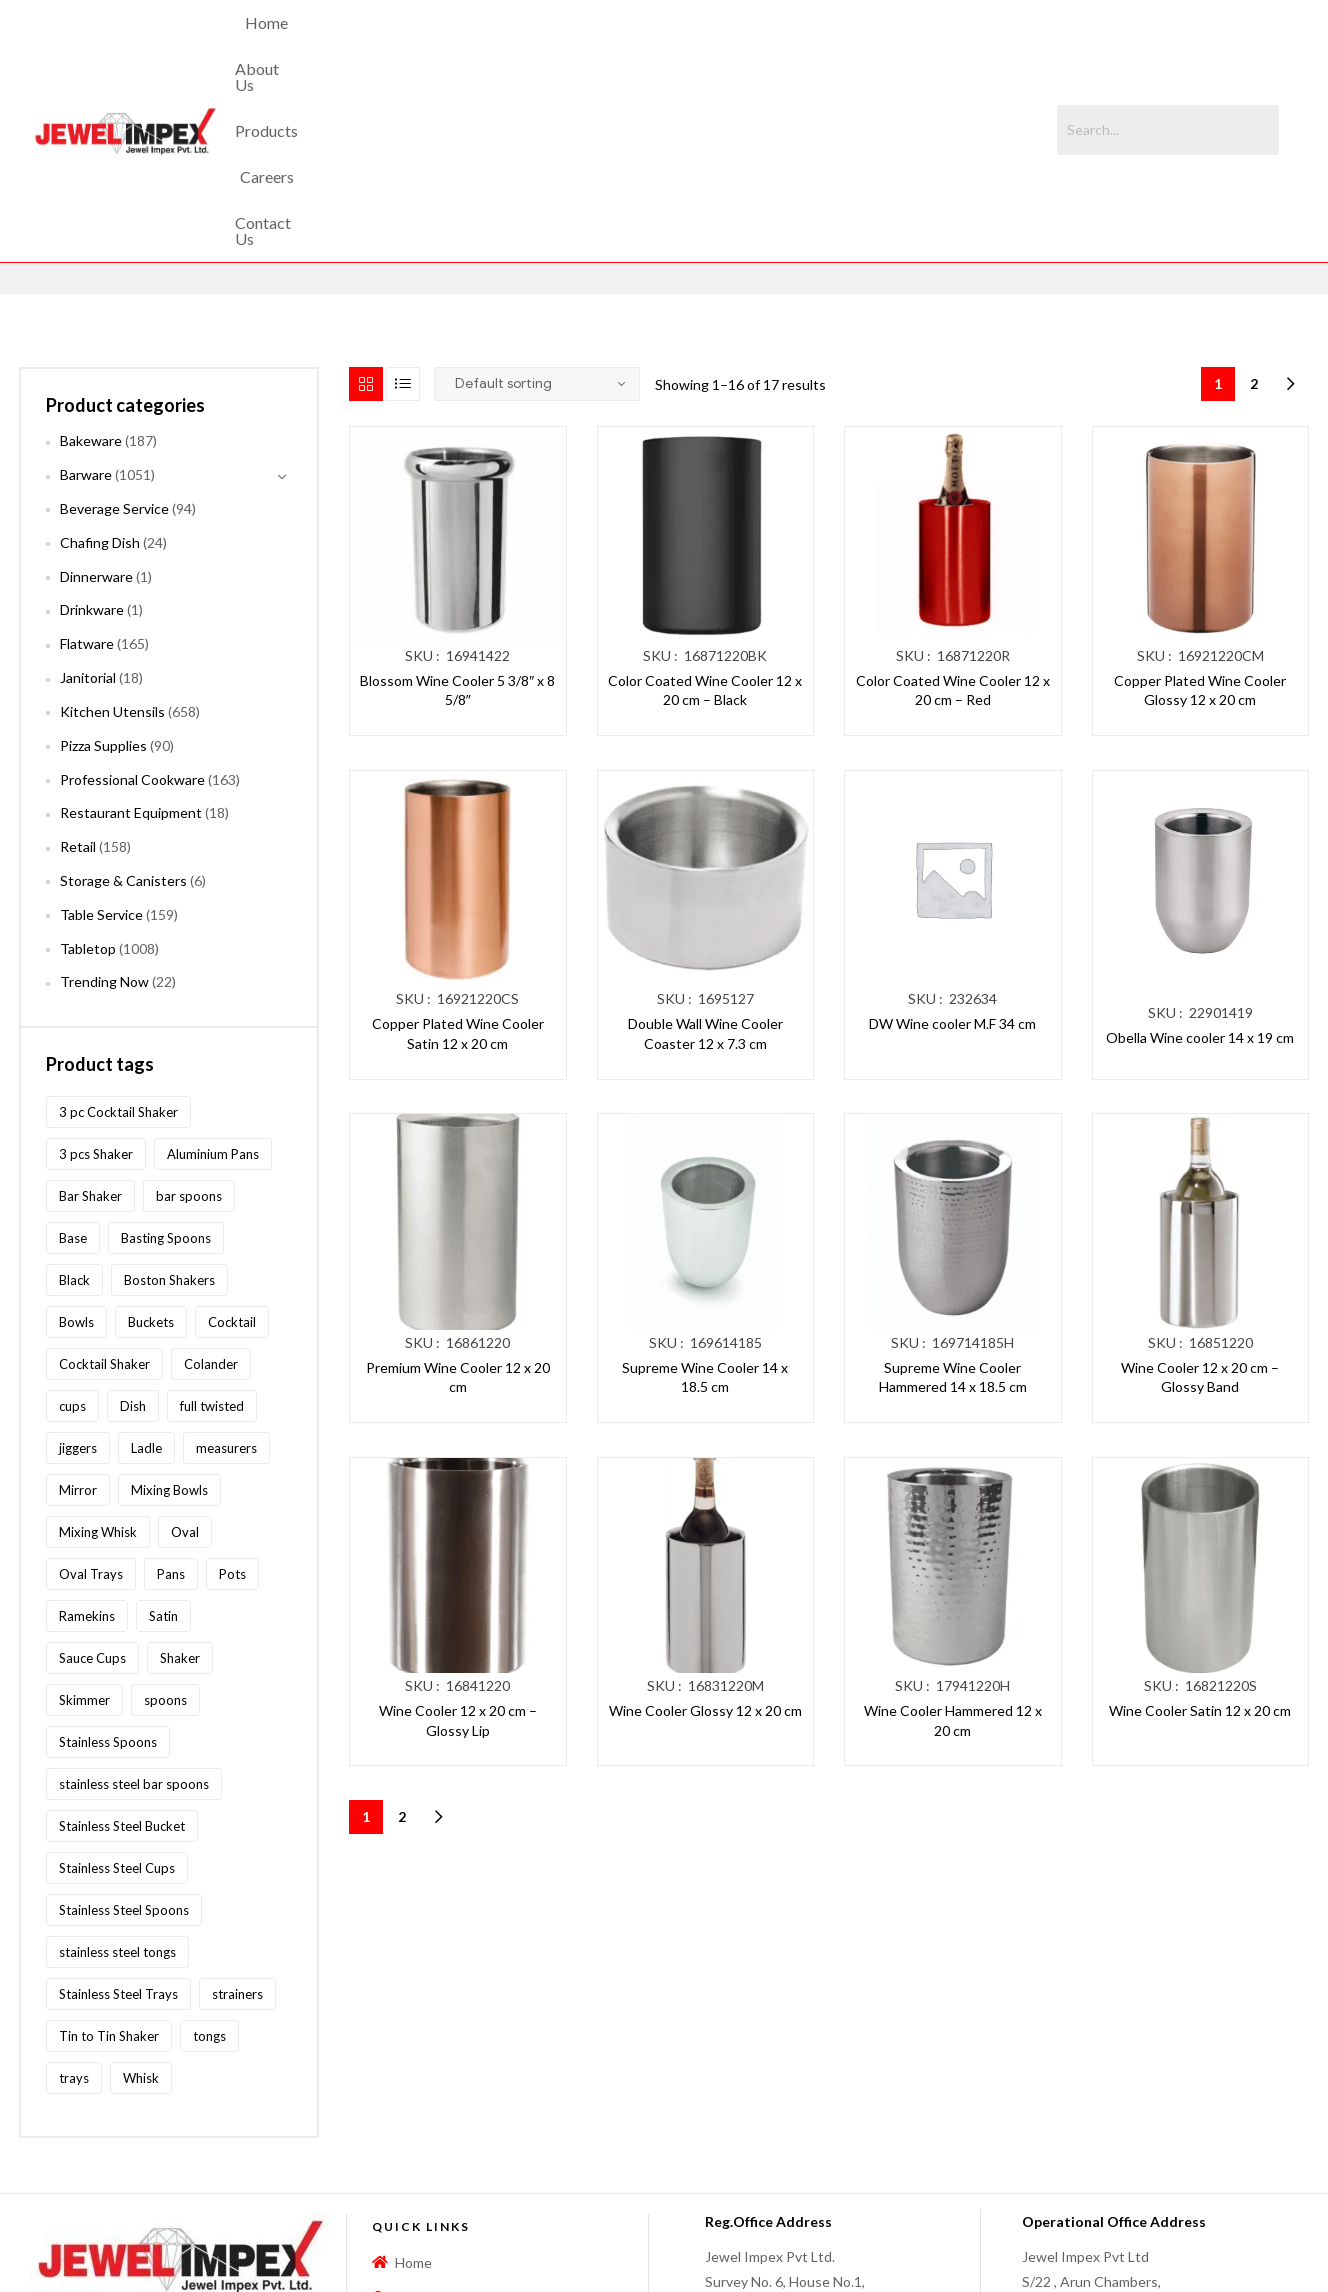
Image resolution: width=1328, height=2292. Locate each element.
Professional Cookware (132, 609)
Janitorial (88, 508)
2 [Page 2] (1254, 214)
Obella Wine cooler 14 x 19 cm (1200, 868)
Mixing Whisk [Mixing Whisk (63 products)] (98, 1362)
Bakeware (91, 271)
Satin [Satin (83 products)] (163, 1446)
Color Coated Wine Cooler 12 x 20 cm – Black (705, 521)
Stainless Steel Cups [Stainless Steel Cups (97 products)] (117, 1698)
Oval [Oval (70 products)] (185, 1362)
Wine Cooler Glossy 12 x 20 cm (705, 1541)
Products (627, 45)
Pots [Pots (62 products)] (232, 1404)
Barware (86, 305)
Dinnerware (96, 406)
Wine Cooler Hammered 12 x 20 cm (953, 1551)
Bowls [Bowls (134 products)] (76, 1152)
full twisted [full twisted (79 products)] (212, 1236)
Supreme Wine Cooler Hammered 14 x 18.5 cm (953, 1207)
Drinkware (92, 440)
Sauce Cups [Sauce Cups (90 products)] (92, 1488)
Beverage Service (114, 339)
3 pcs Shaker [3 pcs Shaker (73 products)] (96, 984)
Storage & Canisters (123, 711)
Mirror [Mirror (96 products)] (78, 1320)
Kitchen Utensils (112, 542)
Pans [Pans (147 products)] (171, 1404)
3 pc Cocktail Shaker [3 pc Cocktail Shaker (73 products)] (118, 942)
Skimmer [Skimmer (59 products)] (84, 1530)
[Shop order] (537, 215)
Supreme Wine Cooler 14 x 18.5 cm (705, 1207)
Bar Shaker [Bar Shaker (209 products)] (90, 1026)
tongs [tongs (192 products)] (209, 1866)
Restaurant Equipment (131, 643)
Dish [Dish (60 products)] (133, 1236)
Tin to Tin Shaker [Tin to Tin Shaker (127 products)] (109, 1866)
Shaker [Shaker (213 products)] (180, 1488)
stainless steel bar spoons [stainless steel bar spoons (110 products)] (134, 1614)
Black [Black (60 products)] (74, 1110)
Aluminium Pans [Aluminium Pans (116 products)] (213, 984)
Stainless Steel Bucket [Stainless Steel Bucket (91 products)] (122, 1656)
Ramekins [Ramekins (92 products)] (87, 1446)
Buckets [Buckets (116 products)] (151, 1152)
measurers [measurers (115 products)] (226, 1278)
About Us (533, 45)
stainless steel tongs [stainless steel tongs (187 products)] (117, 1782)
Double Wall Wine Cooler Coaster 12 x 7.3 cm (705, 864)
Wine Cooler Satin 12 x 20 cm (1200, 1541)
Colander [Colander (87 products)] (211, 1194)
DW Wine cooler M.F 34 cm (952, 854)
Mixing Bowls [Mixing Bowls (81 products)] (169, 1320)
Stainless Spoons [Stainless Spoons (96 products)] (108, 1572)
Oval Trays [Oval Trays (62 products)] (91, 1404)
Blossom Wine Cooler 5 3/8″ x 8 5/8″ (457, 521)
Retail (78, 677)
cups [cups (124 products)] (72, 1236)
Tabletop (88, 778)
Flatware (87, 474)
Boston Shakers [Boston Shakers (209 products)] (169, 1110)
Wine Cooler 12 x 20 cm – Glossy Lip (458, 1551)
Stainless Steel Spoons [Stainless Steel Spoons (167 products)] (124, 1740)
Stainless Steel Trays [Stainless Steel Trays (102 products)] (118, 1824)
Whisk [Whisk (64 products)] (141, 1908)
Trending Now (104, 812)
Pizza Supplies (103, 575)
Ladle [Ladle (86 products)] (146, 1278)
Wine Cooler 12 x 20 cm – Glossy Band (1200, 1207)
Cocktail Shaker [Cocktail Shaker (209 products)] (104, 1194)
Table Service (101, 744)
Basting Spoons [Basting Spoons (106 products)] (166, 1068)
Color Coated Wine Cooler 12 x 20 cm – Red (953, 521)
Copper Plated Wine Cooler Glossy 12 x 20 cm (1200, 521)
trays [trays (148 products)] (74, 1908)
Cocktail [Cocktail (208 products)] (232, 1152)
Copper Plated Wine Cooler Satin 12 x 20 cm (458, 864)
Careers (716, 45)
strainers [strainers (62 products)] (237, 1824)
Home (448, 45)
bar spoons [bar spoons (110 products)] (189, 1026)
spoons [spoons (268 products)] (165, 1530)
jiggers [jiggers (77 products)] (78, 1278)
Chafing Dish (100, 372)
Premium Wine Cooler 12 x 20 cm (458, 1207)
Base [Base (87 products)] (73, 1068)
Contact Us (812, 45)
